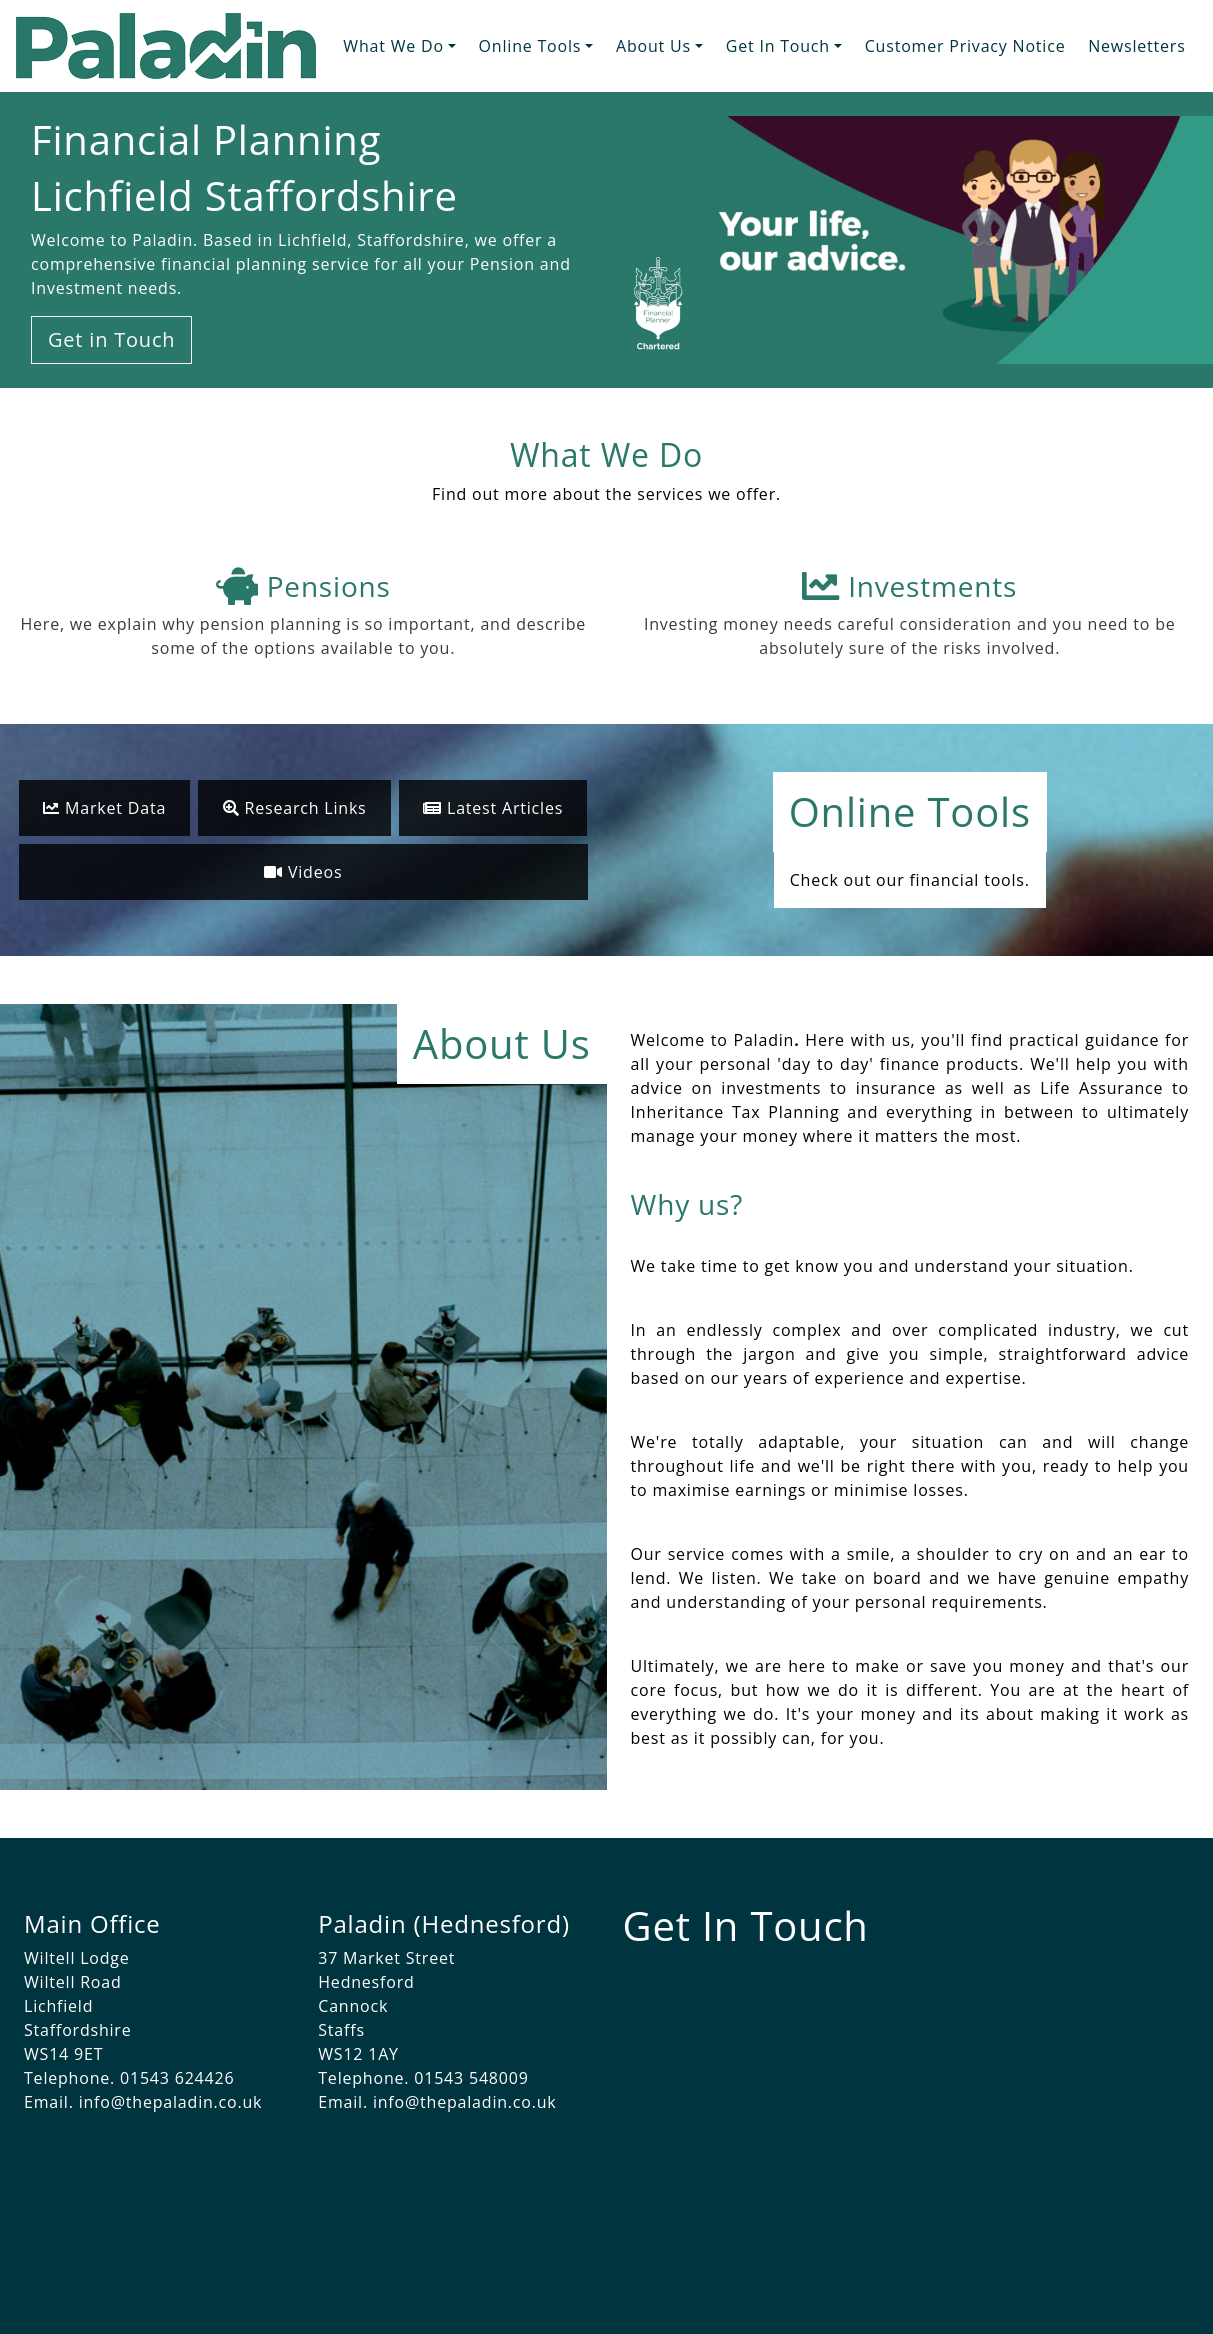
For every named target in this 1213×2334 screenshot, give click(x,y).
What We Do (393, 46)
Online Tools (530, 46)
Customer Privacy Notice (965, 46)
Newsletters (1136, 46)
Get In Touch (778, 46)
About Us (653, 46)
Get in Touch (111, 339)
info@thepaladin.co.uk (171, 2102)
